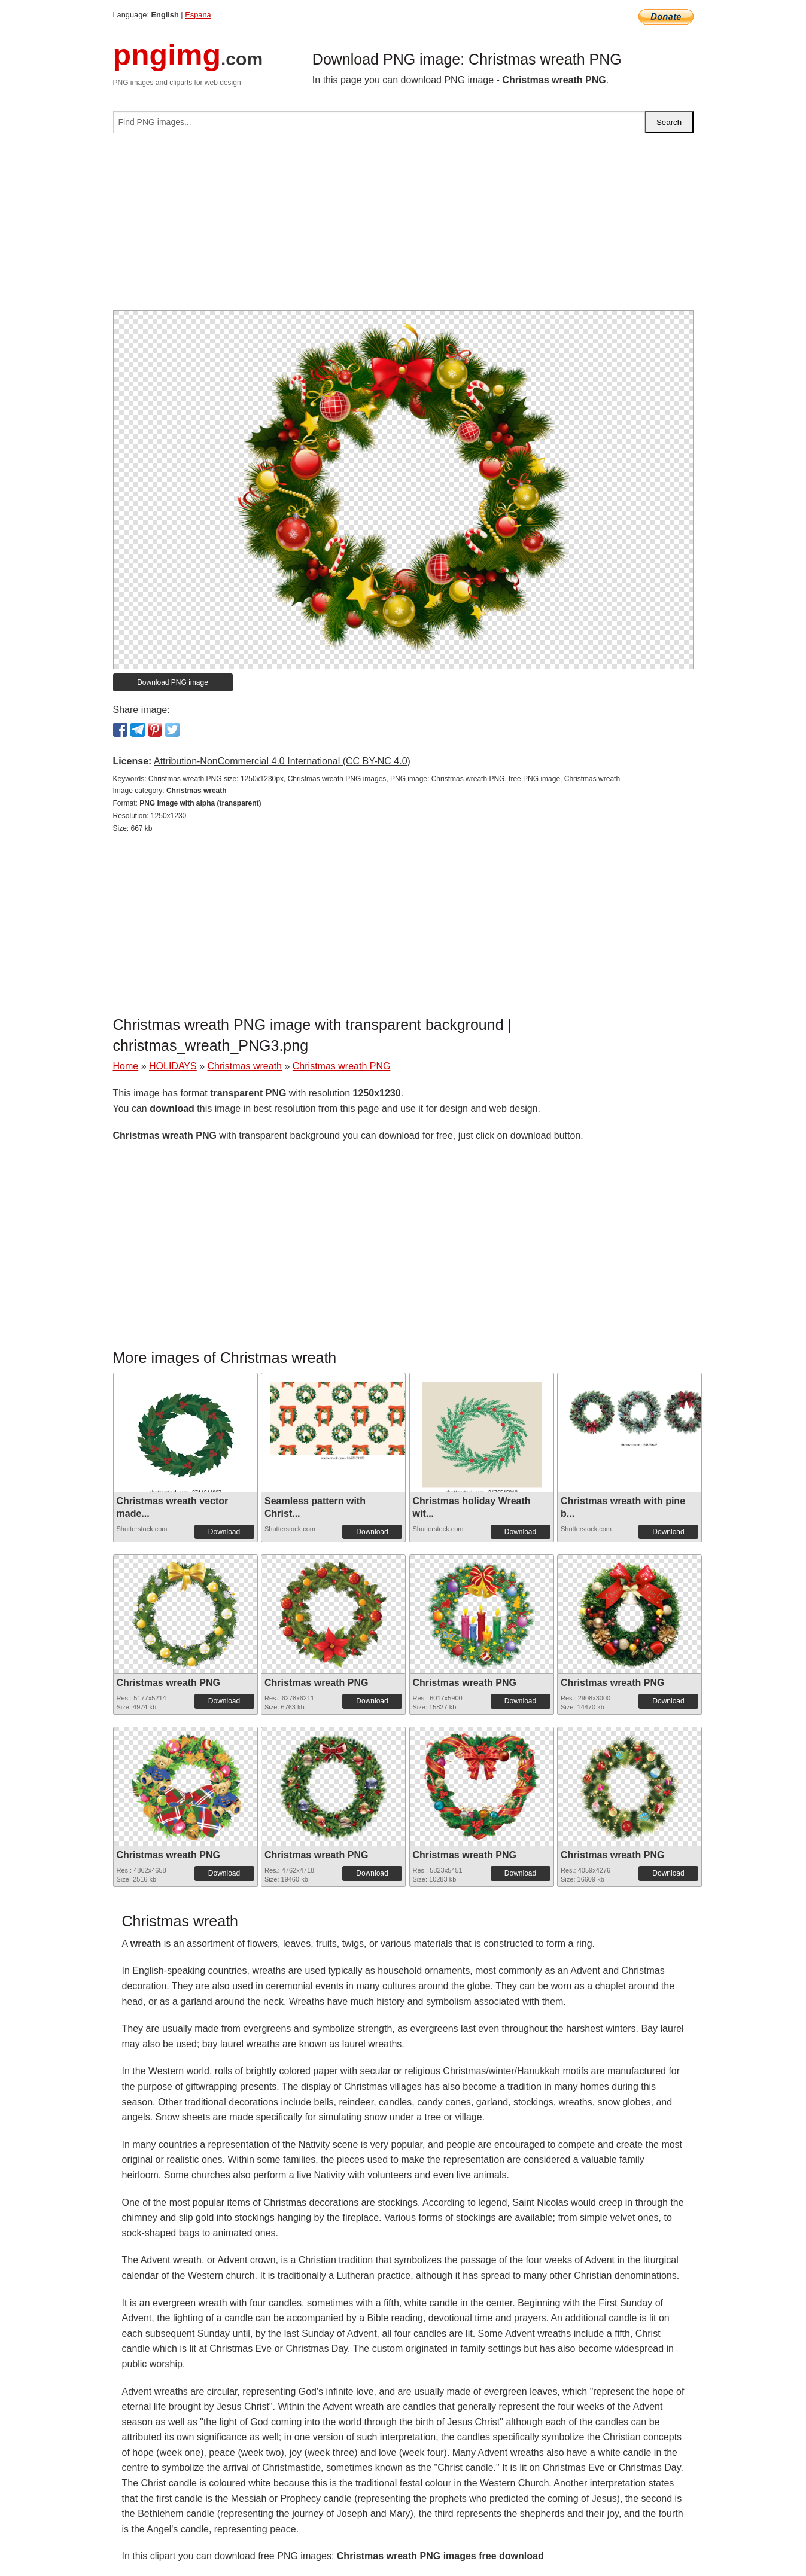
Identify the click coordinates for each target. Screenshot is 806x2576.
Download (224, 1532)
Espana (198, 14)
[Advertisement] (403, 226)
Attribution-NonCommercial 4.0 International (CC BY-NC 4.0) (282, 761)
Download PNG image (172, 682)
